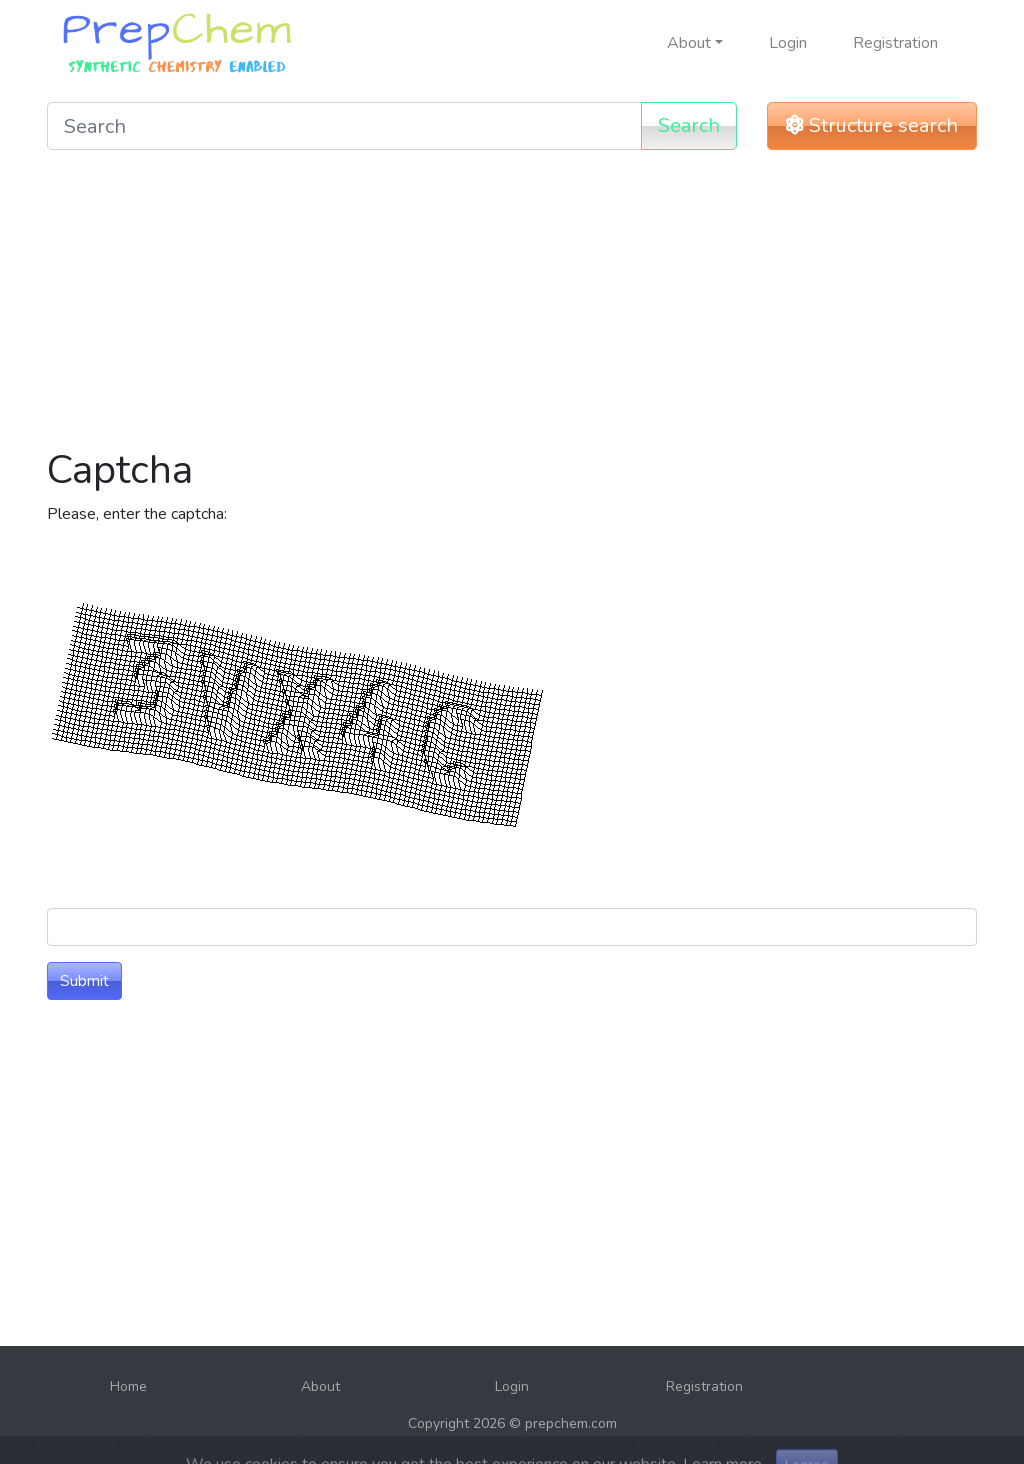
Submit (84, 981)
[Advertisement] (512, 306)
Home (128, 1386)
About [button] (689, 43)
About (320, 1386)
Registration (895, 43)
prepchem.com (571, 1423)
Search (689, 125)
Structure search (872, 125)
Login (788, 43)
